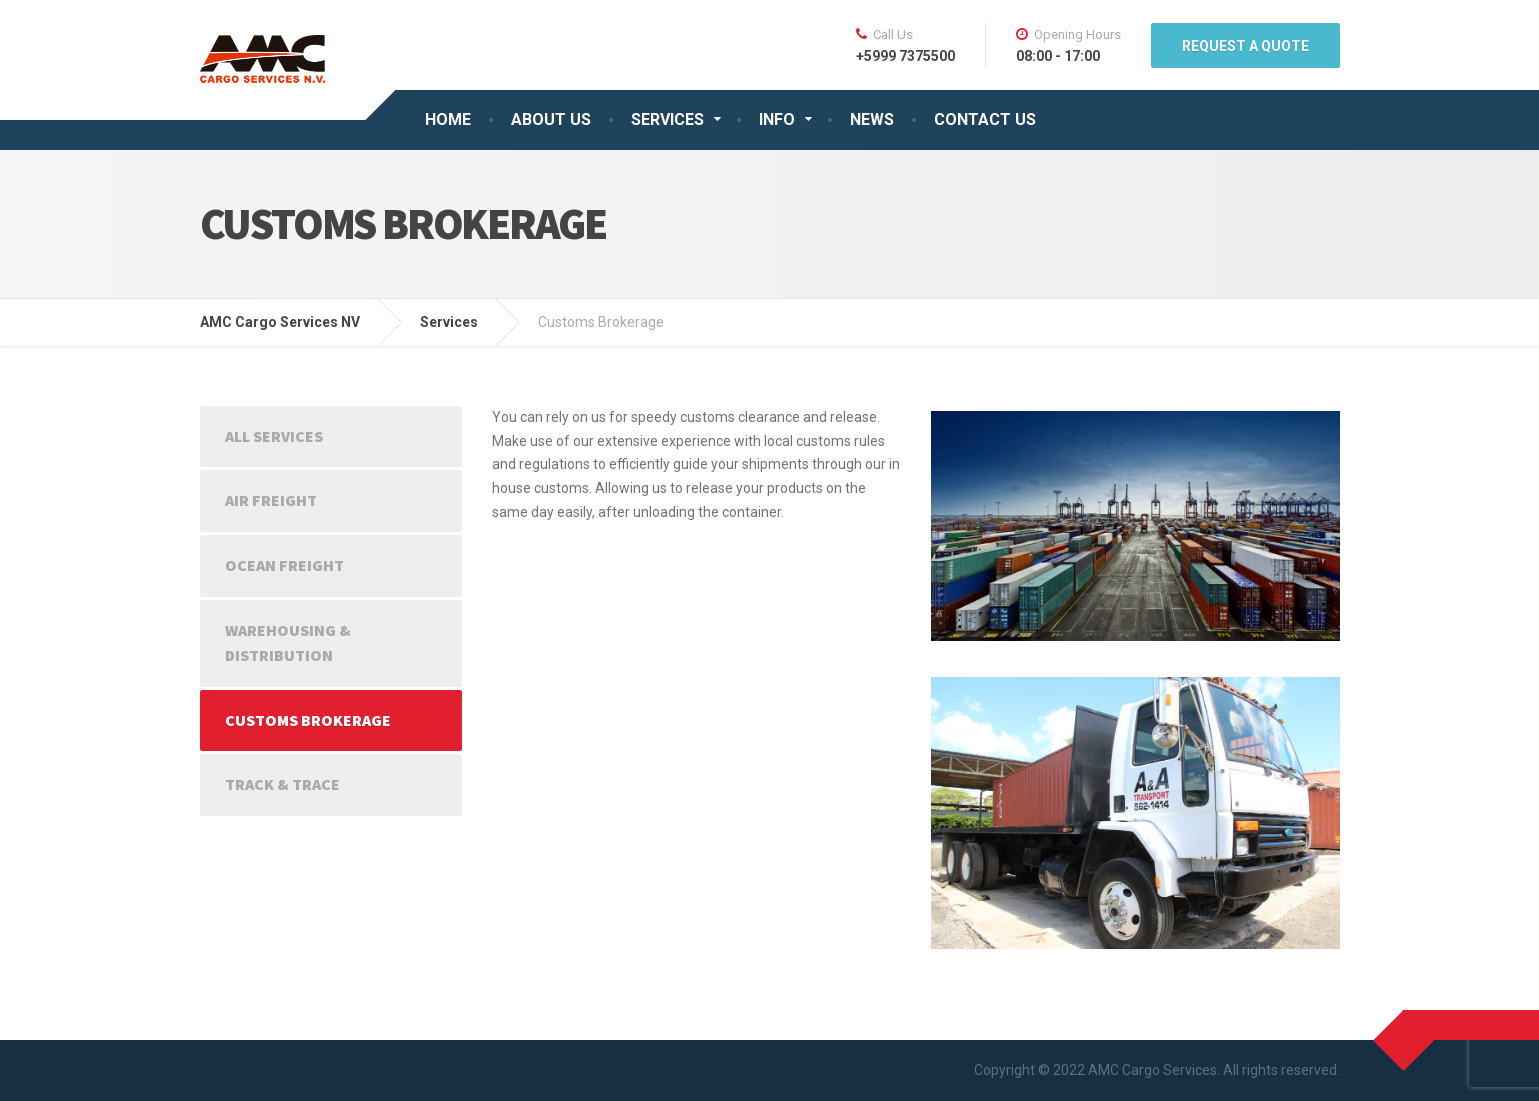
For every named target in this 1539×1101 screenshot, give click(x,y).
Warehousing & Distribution (288, 643)
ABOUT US (551, 119)
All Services (274, 436)
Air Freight (271, 500)
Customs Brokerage (308, 720)
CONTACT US (985, 119)
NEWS (872, 119)
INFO (777, 119)
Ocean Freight (284, 565)
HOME (448, 119)
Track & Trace (282, 784)
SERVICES (667, 119)
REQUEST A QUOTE (1245, 46)
